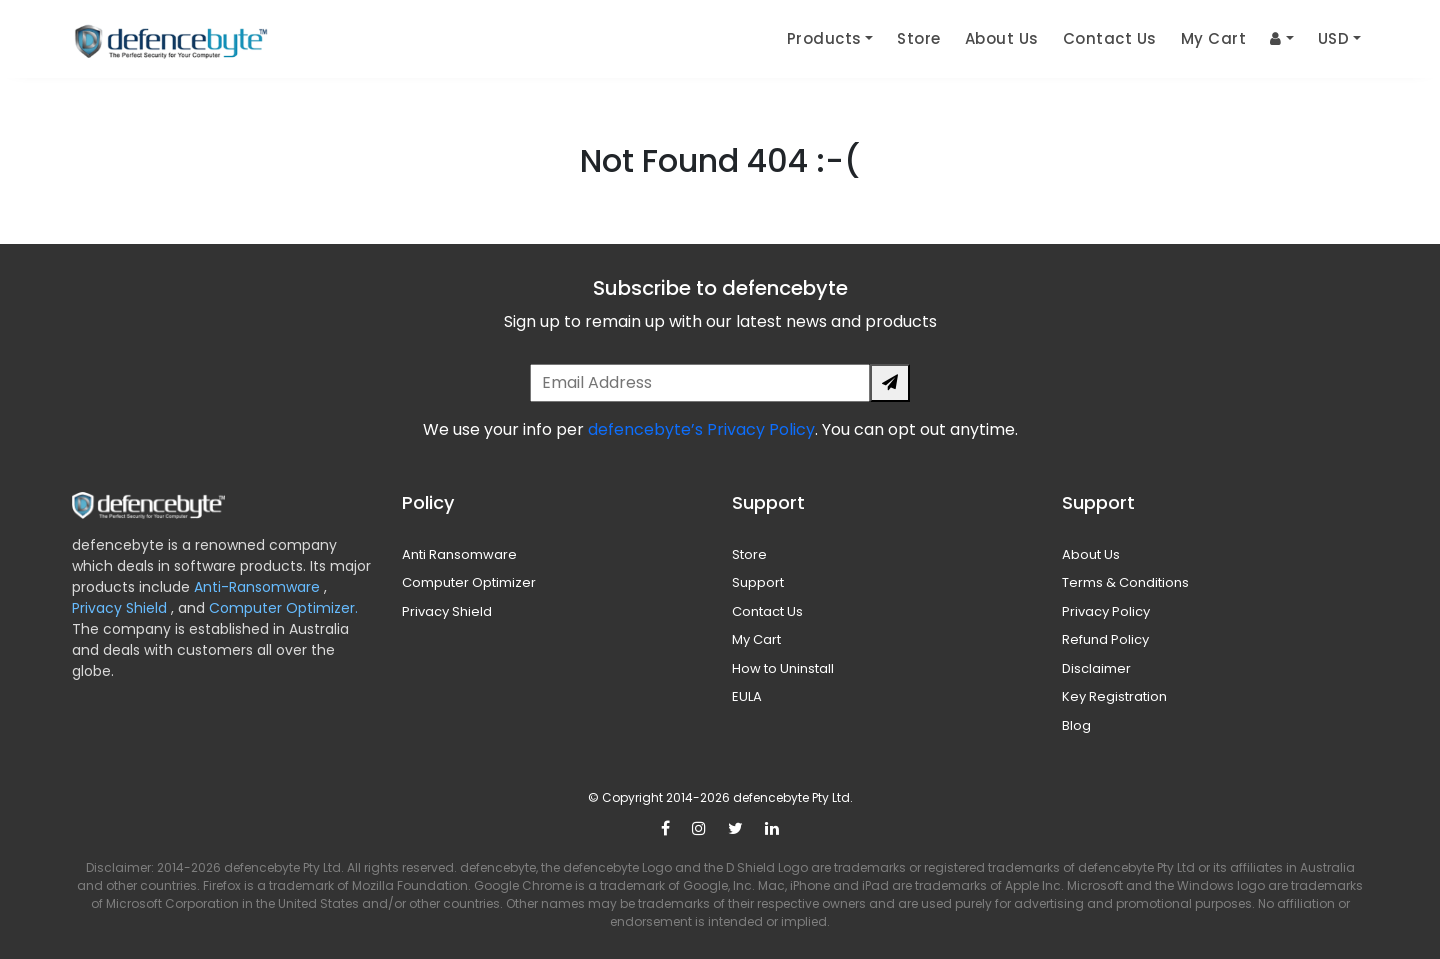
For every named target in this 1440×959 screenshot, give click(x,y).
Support (758, 582)
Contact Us (1110, 38)
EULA (747, 696)
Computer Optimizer (469, 582)
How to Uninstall (783, 668)
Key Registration (1114, 696)
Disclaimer (1096, 668)
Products (824, 38)
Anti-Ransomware (259, 587)
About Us (1002, 38)
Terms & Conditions (1125, 582)
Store (919, 38)
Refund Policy (1105, 639)
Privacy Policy (1106, 611)
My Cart (1214, 38)
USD (1334, 38)
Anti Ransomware (459, 554)
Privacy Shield (121, 608)
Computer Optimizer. (281, 608)
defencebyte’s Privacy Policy (701, 429)
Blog (1076, 725)
